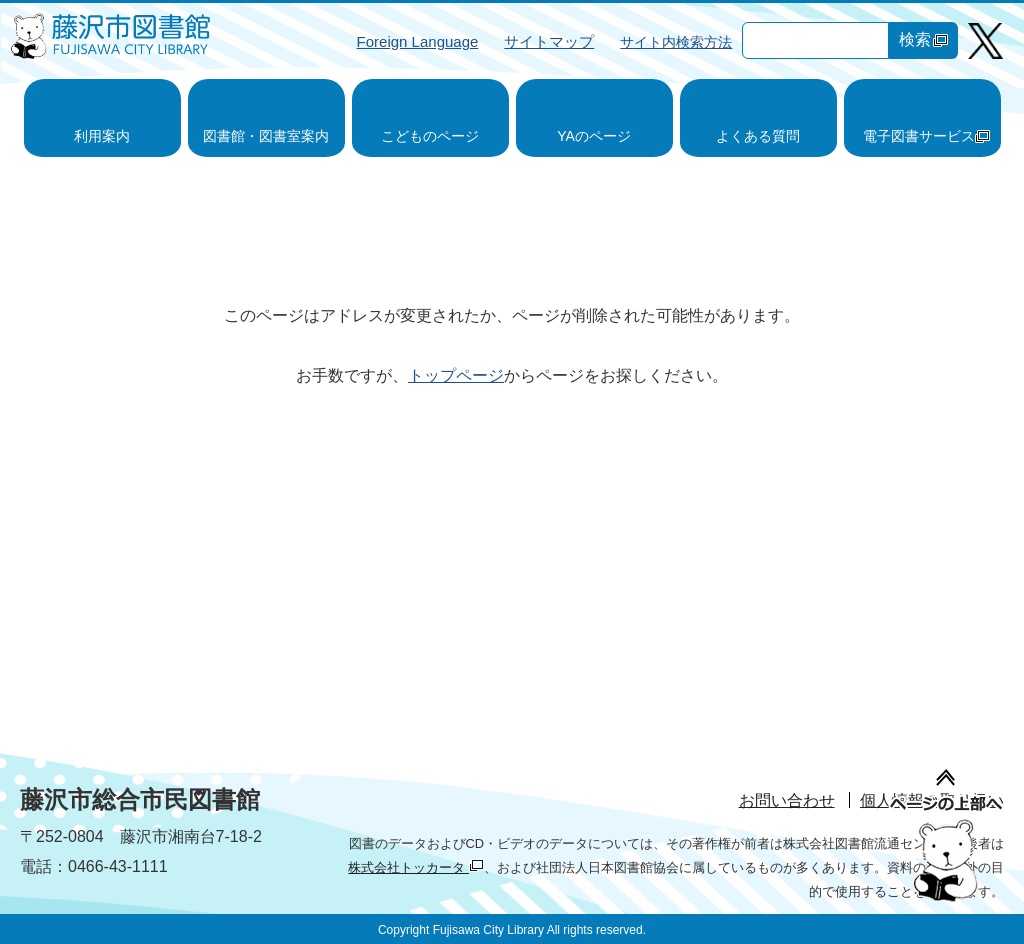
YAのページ (594, 136)
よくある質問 (758, 136)
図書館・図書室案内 (266, 136)
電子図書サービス (926, 136)
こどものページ (430, 136)
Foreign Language (418, 41)
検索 (923, 39)
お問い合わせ (787, 800)
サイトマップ (549, 41)
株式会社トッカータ (416, 867)
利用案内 (102, 136)
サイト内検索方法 (676, 42)
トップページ (456, 375)
